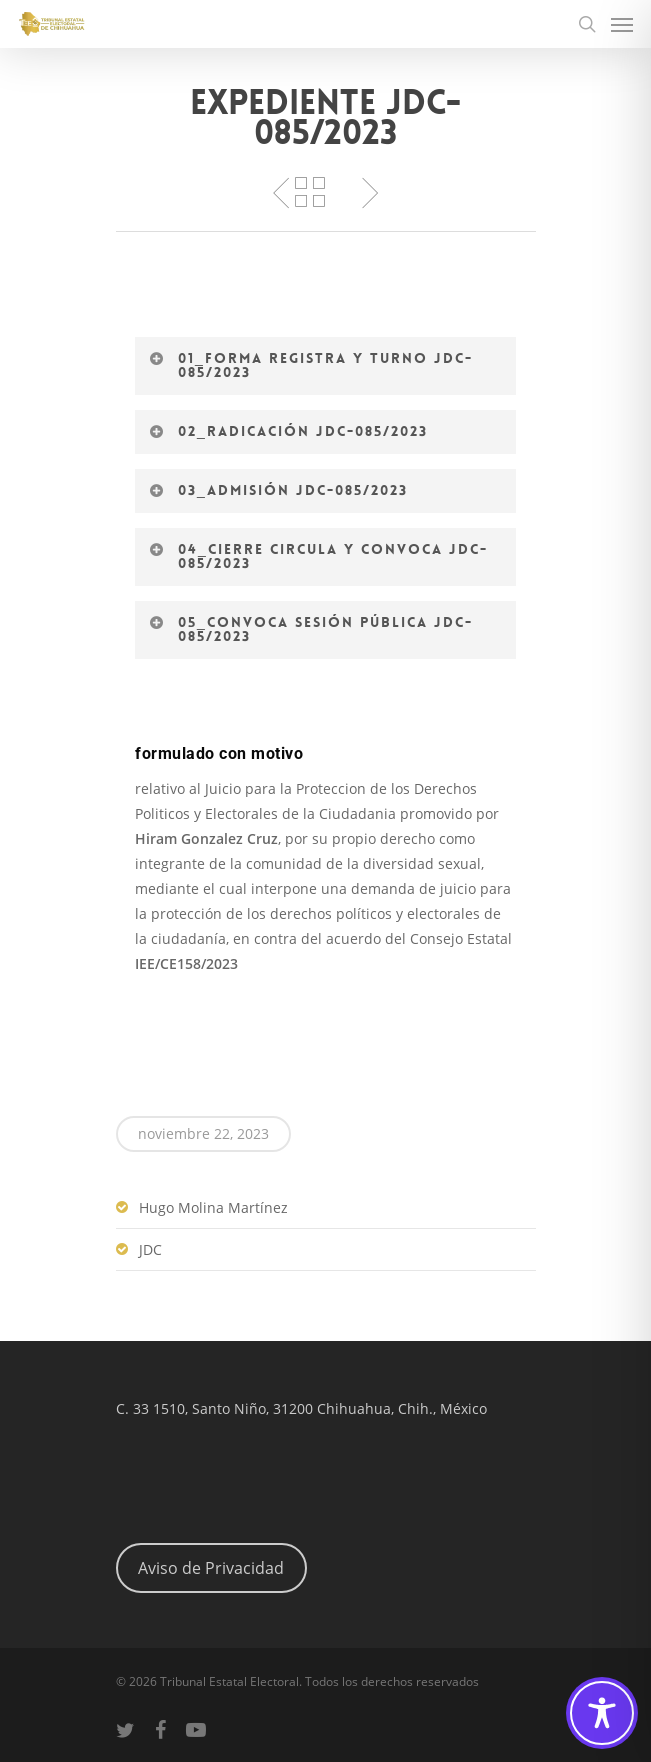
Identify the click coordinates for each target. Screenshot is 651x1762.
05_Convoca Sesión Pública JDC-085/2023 (310, 629)
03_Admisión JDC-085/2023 (278, 490)
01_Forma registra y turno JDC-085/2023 (310, 365)
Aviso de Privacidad (211, 1568)
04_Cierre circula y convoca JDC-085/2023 (318, 556)
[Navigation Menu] (622, 24)
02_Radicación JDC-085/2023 (288, 431)
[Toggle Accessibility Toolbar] (602, 1713)
